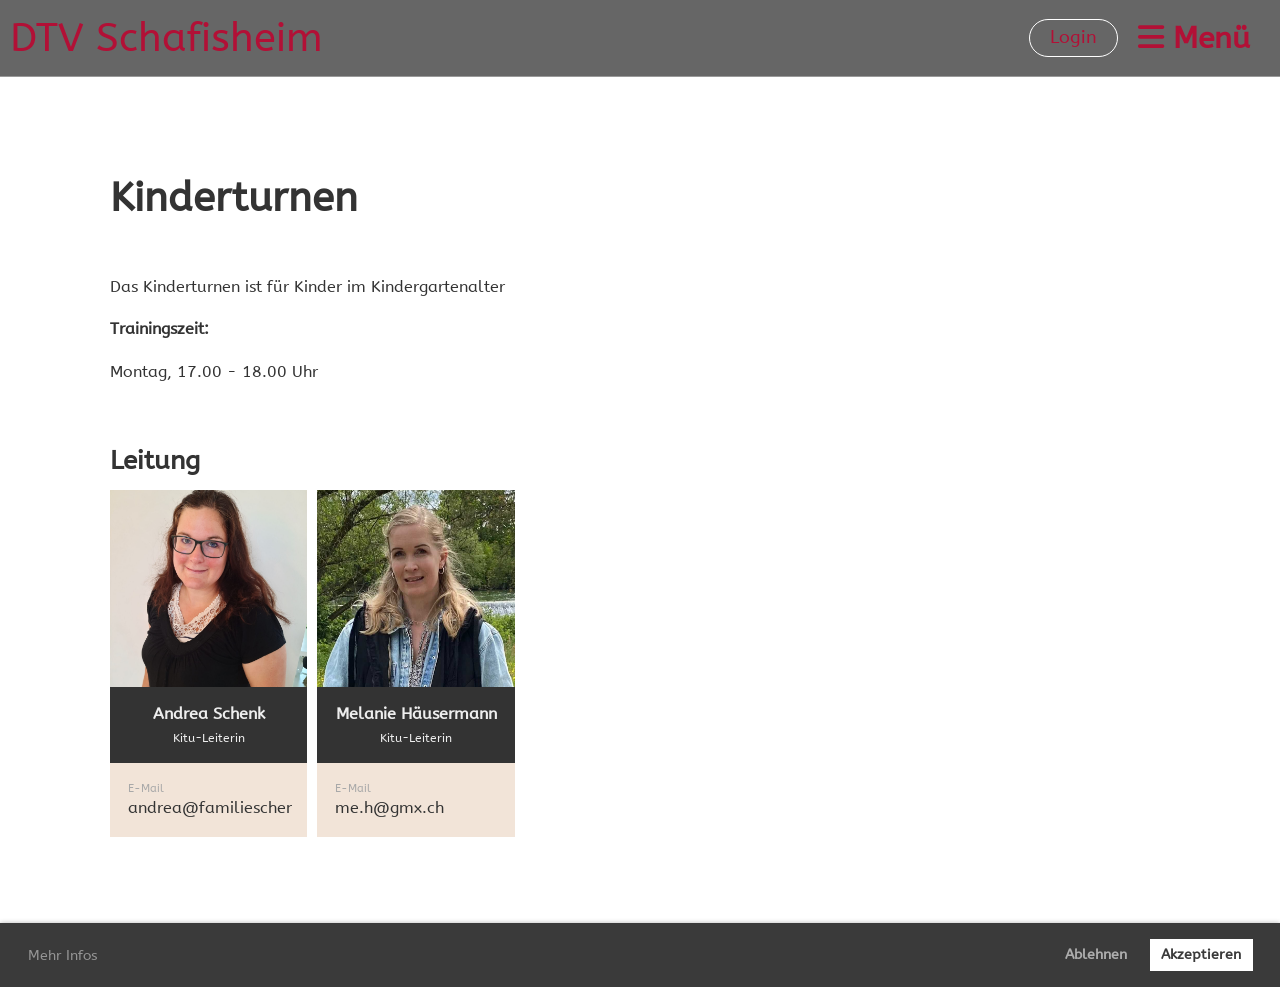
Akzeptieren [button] (1201, 954)
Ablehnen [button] (1096, 954)
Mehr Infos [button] (63, 955)
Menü (1194, 38)
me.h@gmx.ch (389, 807)
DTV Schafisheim (166, 37)
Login (1073, 37)
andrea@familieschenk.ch (226, 807)
